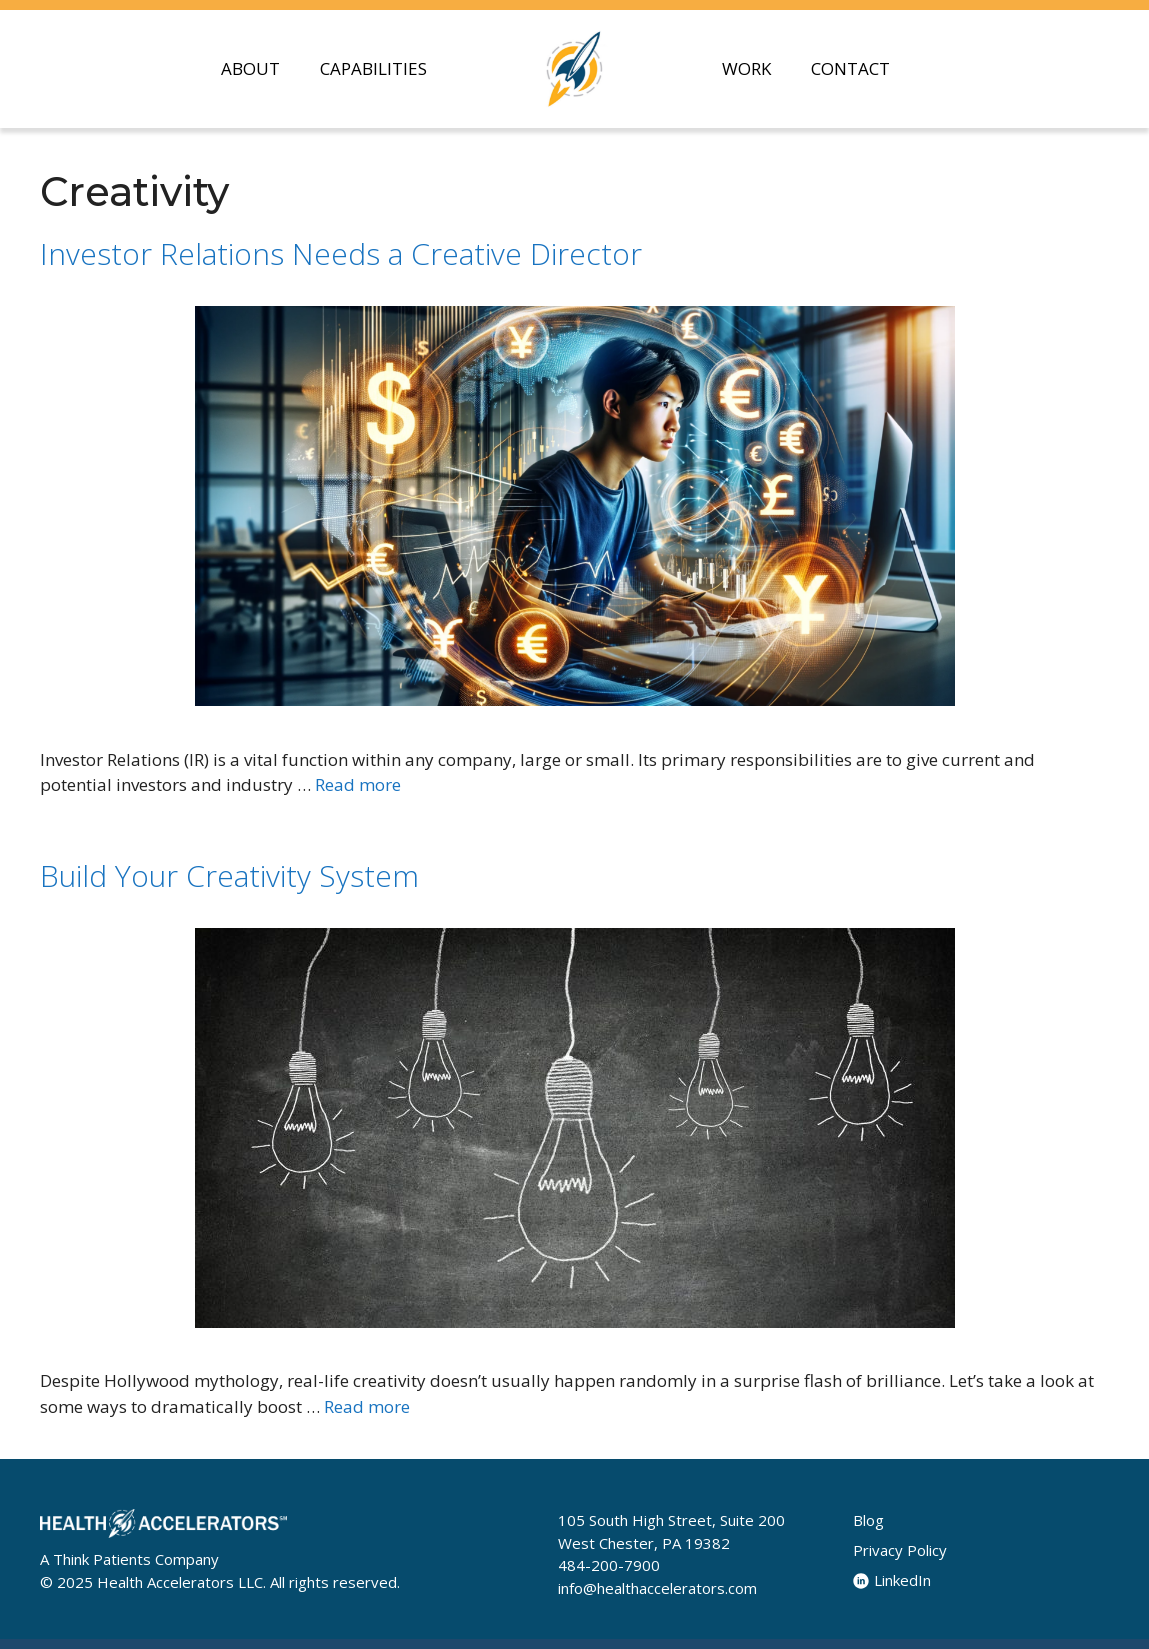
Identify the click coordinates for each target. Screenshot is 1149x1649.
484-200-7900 (609, 1565)
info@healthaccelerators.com (657, 1588)
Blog (868, 1520)
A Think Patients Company (129, 1559)
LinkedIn (892, 1580)
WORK (746, 68)
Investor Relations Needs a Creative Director (341, 253)
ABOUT (250, 68)
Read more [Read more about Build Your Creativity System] (367, 1406)
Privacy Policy (900, 1550)
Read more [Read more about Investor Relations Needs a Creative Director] (358, 784)
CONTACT (850, 68)
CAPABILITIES (373, 68)
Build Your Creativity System (229, 875)
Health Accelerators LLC (180, 1582)
